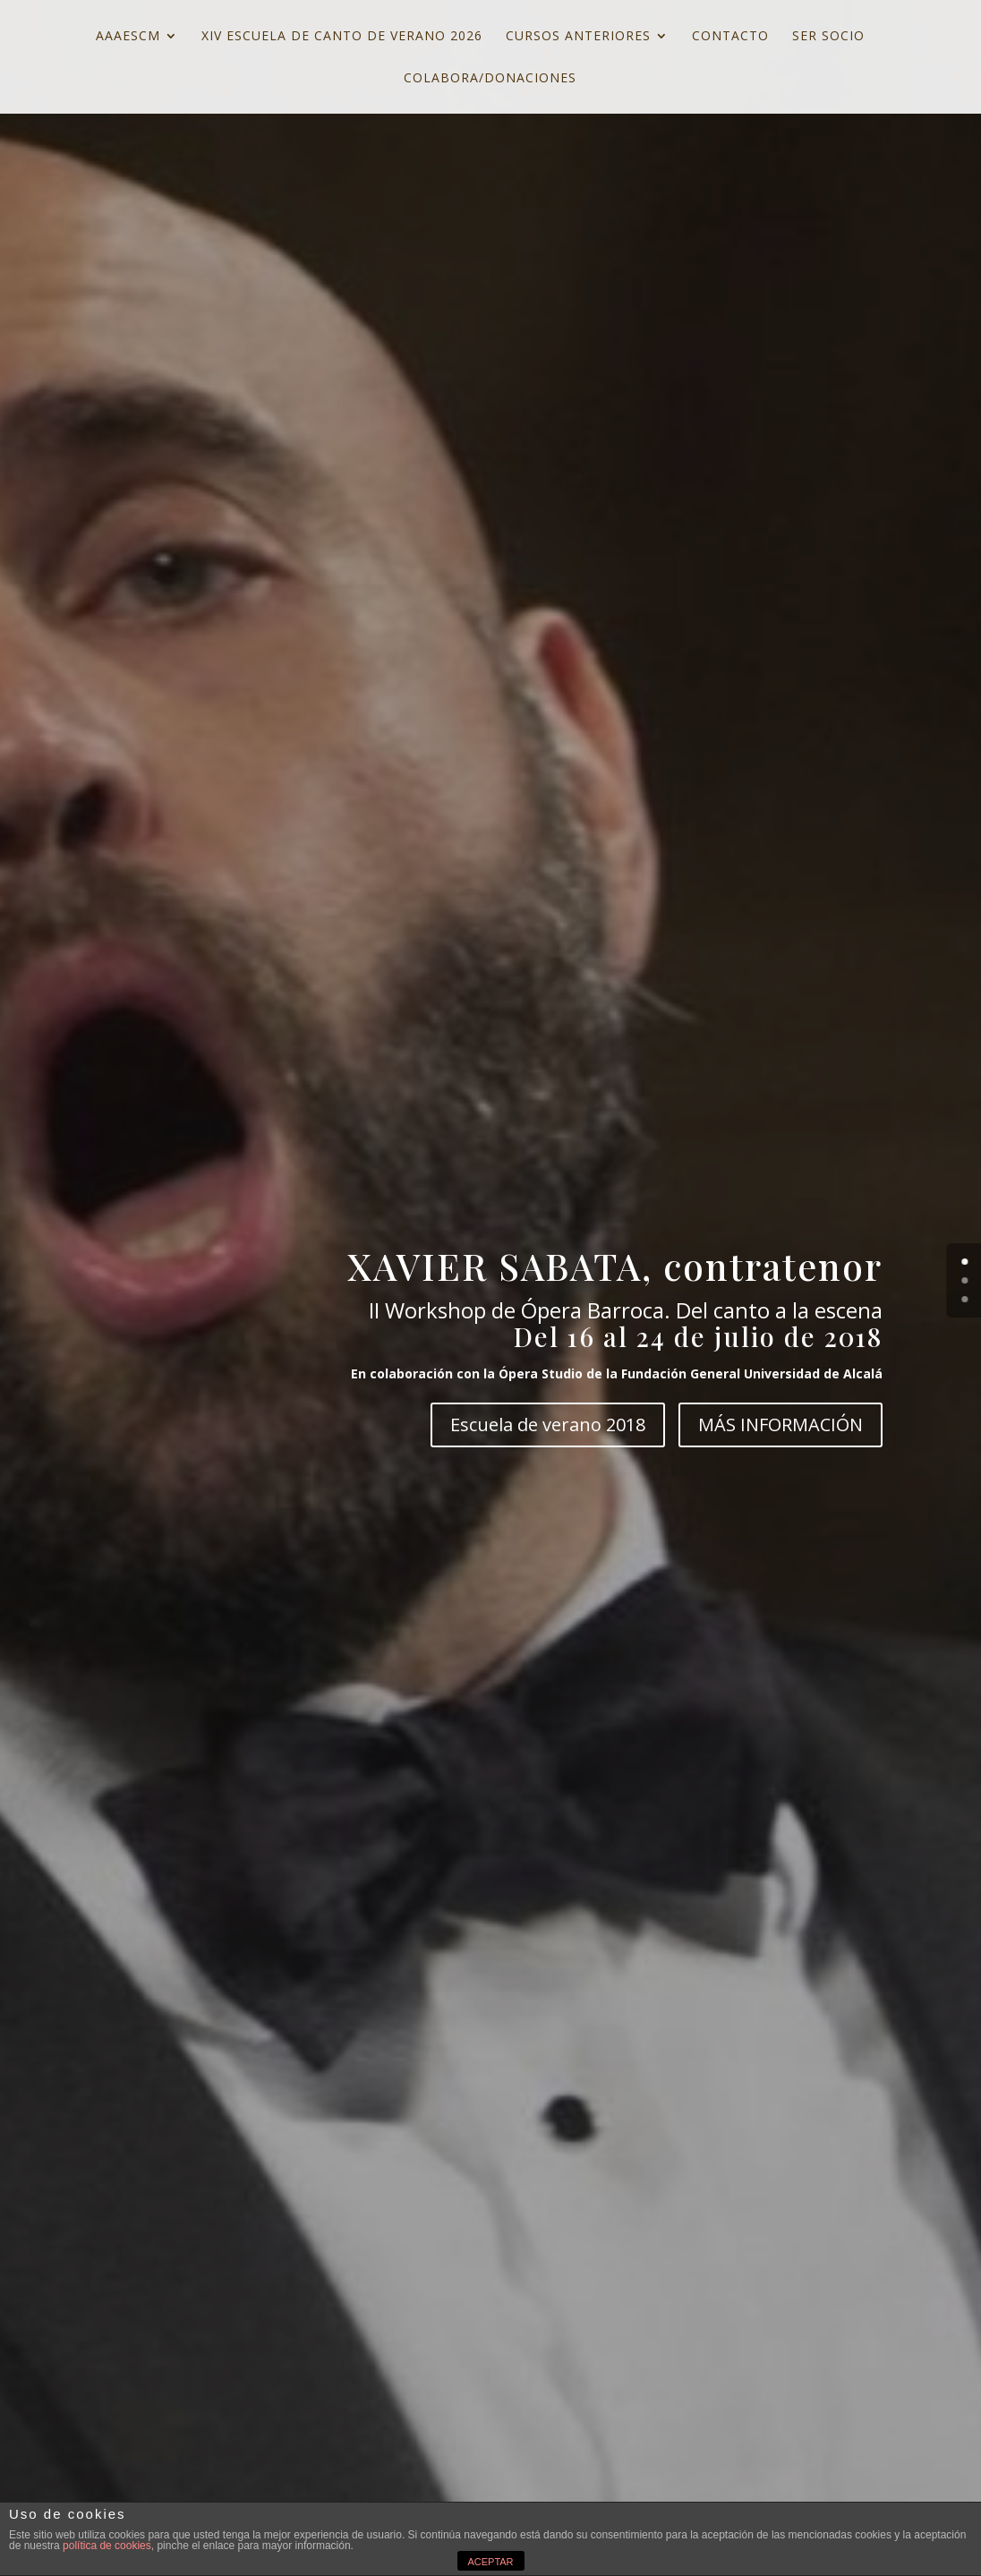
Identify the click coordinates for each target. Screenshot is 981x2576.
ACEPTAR (490, 2561)
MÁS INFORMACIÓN (780, 1424)
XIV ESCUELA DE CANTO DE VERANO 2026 (341, 37)
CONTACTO (730, 37)
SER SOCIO (828, 37)
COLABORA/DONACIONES (490, 79)
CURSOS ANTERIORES (578, 37)
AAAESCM (128, 37)
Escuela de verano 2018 (547, 1424)
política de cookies (107, 2545)
